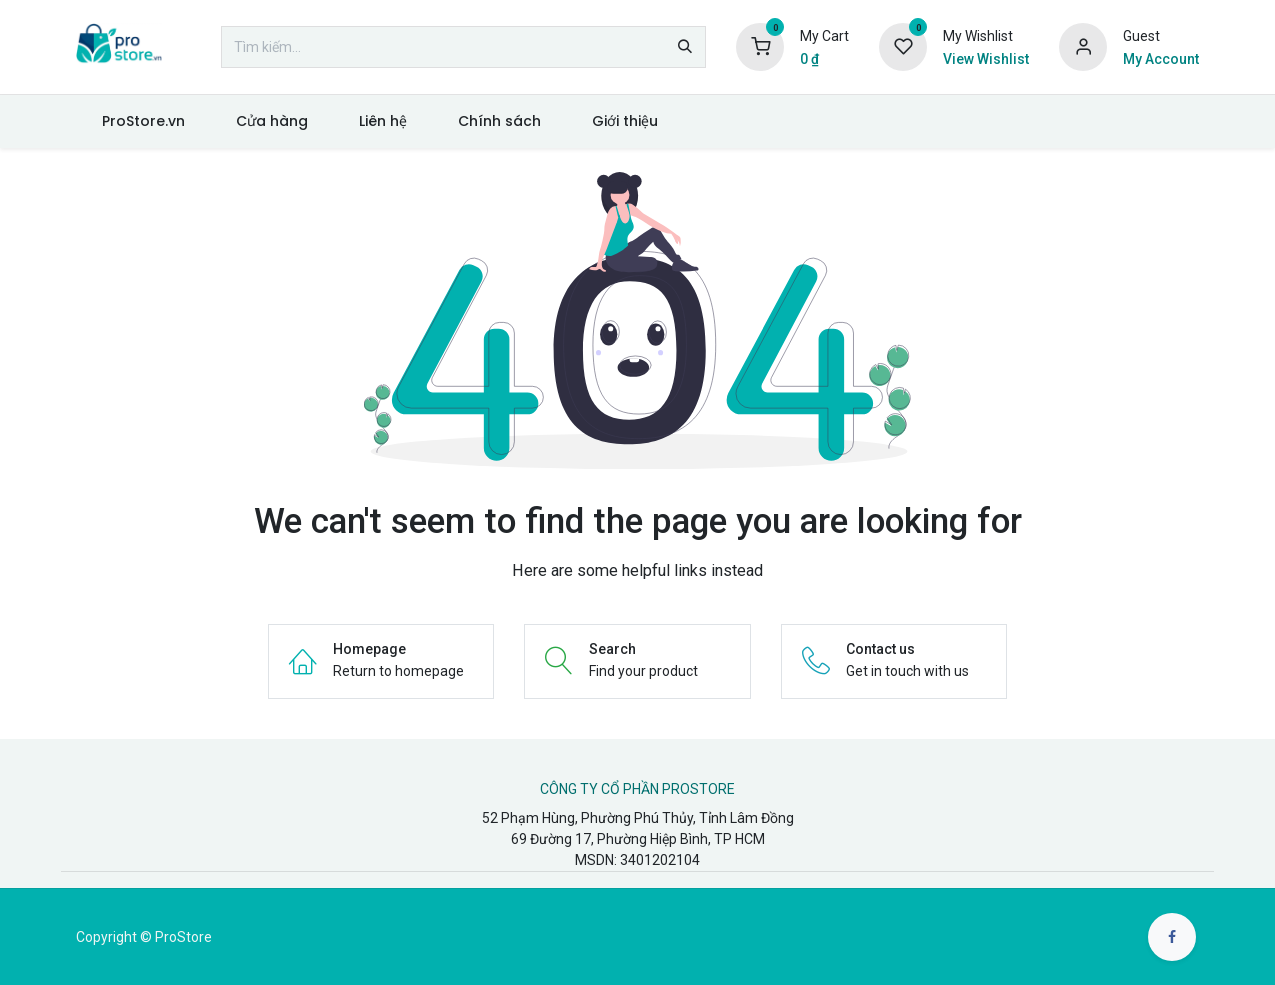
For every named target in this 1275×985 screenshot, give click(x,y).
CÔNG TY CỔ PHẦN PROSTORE (637, 789)
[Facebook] (1172, 937)
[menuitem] (143, 121)
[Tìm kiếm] (685, 47)
